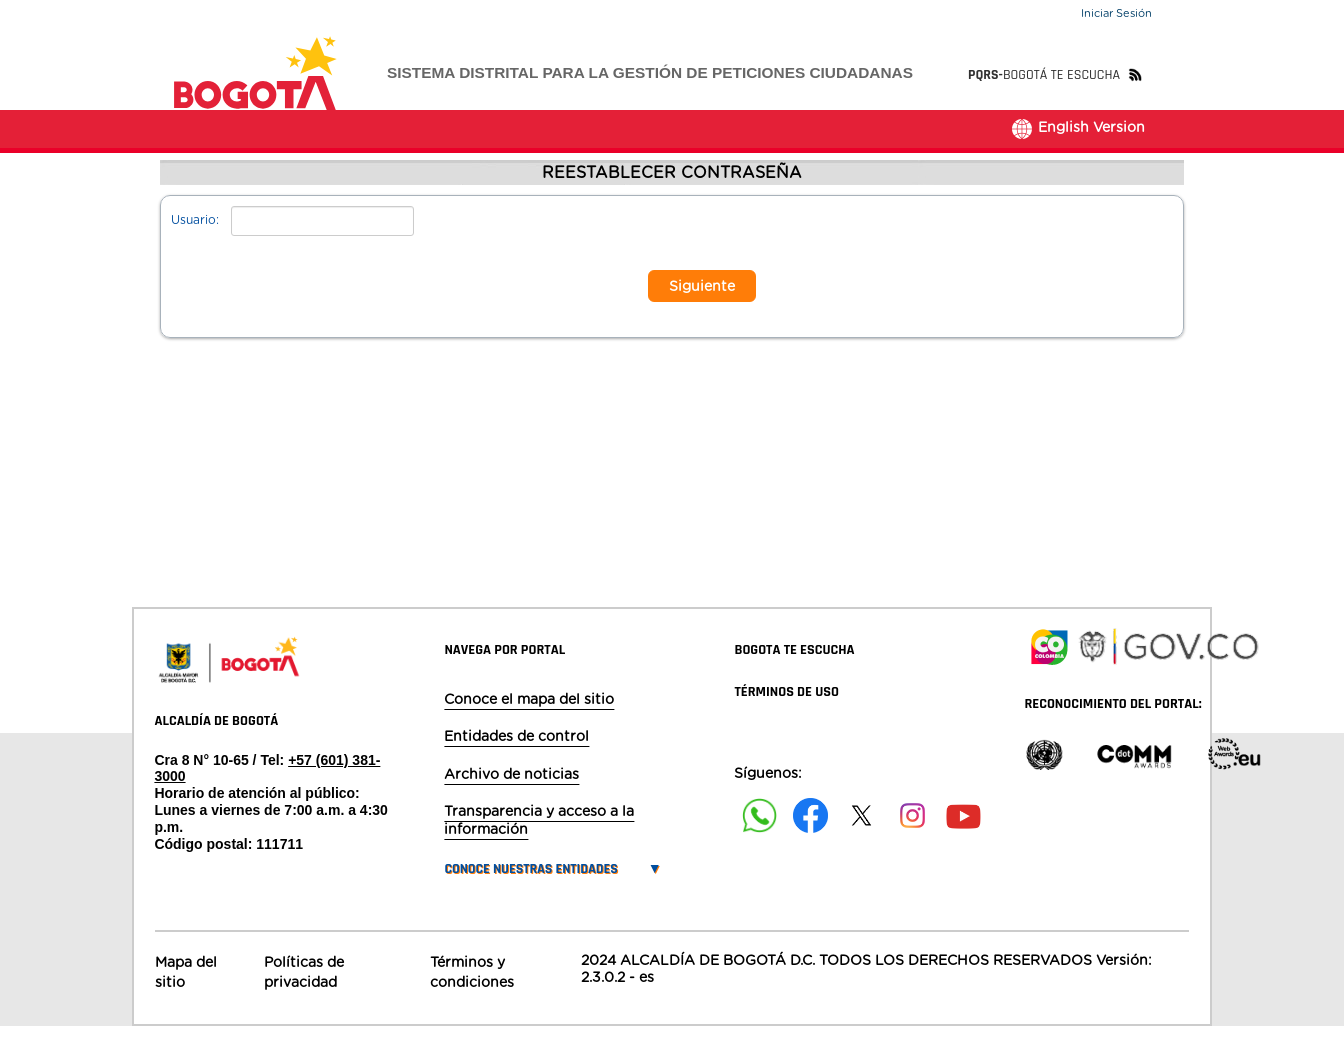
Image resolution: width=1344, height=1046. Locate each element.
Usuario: (195, 239)
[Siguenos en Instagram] (912, 835)
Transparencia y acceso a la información (539, 840)
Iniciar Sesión (1116, 13)
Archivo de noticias (511, 794)
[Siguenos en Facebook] (759, 835)
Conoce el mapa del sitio (529, 719)
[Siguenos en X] (861, 835)
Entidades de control (516, 756)
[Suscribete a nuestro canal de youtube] (963, 835)
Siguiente (702, 306)
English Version (1077, 147)
